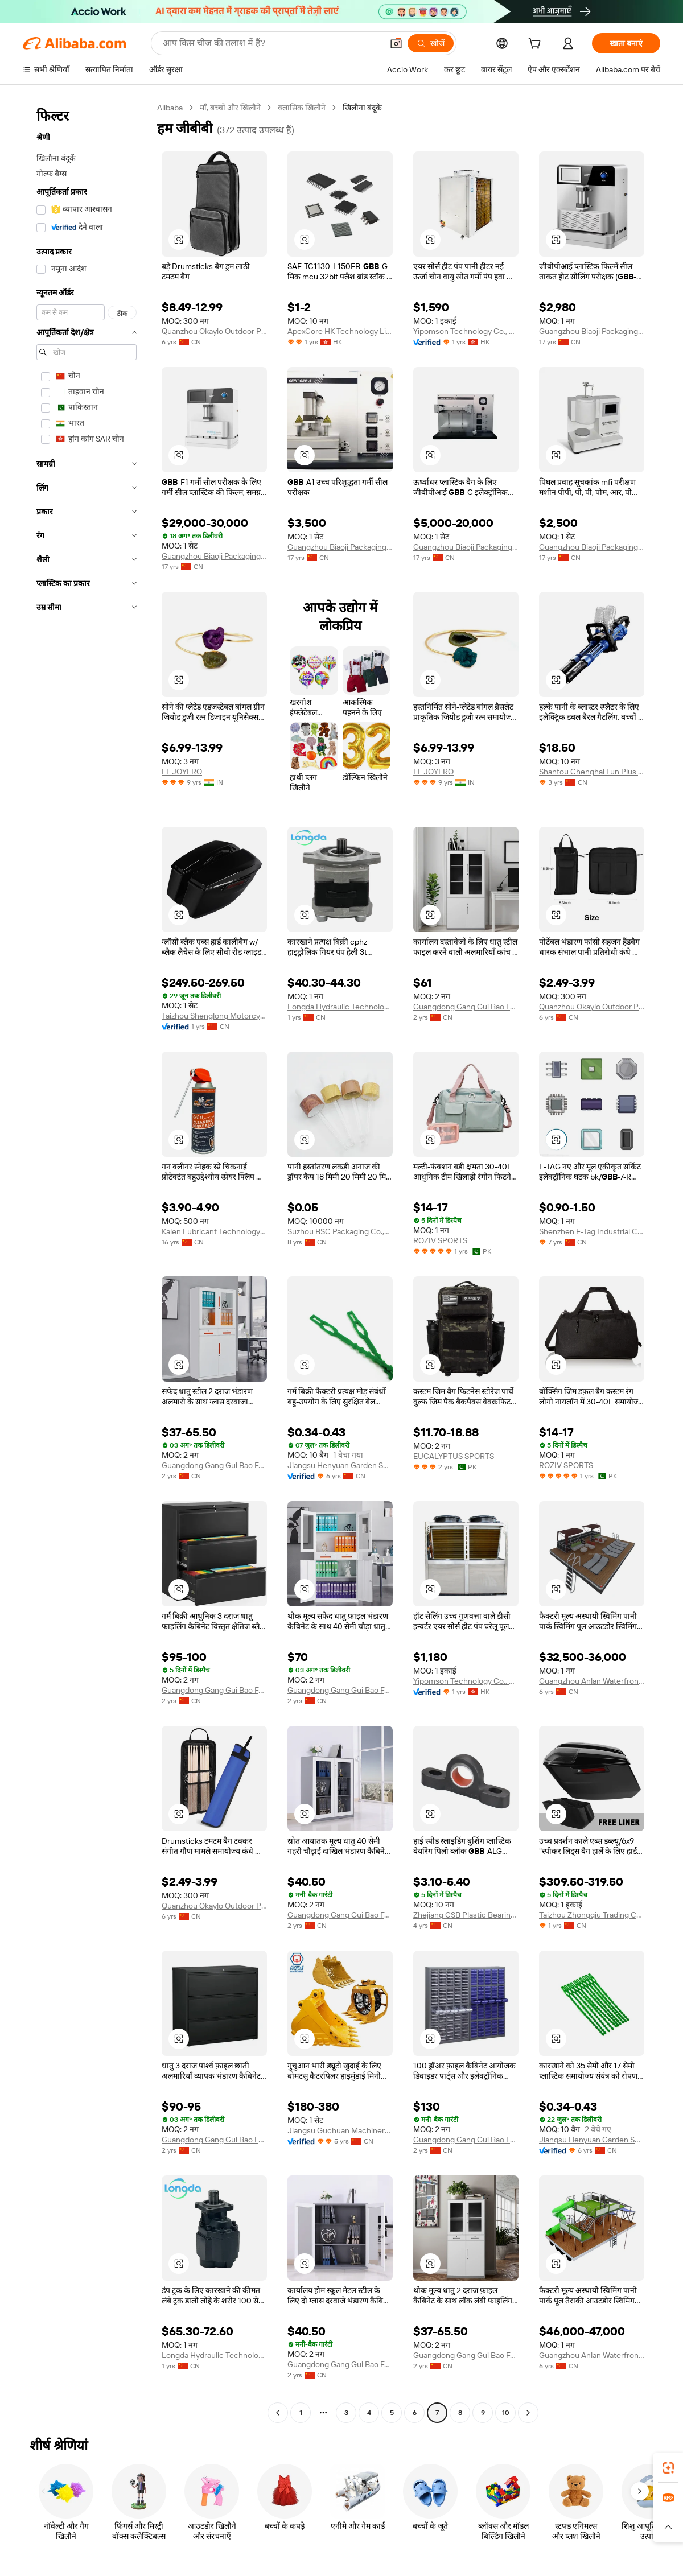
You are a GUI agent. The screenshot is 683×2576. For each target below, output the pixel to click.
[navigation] (86, 1261)
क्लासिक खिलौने (302, 107)
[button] (396, 43)
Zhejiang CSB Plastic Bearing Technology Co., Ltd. (466, 1914)
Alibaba (170, 107)
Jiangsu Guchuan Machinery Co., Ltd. (340, 2130)
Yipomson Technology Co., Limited (466, 331)
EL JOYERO (182, 771)
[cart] (536, 45)
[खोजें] (431, 43)
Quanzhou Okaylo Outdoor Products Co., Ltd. (214, 331)
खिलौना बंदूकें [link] (362, 107)
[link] (668, 2468)
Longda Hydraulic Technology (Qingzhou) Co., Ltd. (340, 1006)
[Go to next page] (528, 2412)
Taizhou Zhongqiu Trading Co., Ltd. (591, 1914)
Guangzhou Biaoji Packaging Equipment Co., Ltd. (591, 331)
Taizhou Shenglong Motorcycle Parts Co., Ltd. (214, 1015)
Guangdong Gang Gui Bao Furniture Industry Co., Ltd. (466, 1006)
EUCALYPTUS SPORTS (453, 1456)
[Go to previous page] (278, 2412)
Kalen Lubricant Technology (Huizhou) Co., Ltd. (214, 1231)
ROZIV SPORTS (440, 1240)
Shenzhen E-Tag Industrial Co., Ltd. (591, 1231)
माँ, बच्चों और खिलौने (230, 107)
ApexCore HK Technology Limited (340, 331)
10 (505, 2413)
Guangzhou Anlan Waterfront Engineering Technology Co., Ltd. (591, 1680)
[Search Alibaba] (271, 43)
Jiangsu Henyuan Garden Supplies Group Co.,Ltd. (340, 1465)
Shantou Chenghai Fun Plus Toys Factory (591, 771)
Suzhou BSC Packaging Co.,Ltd (340, 1231)
